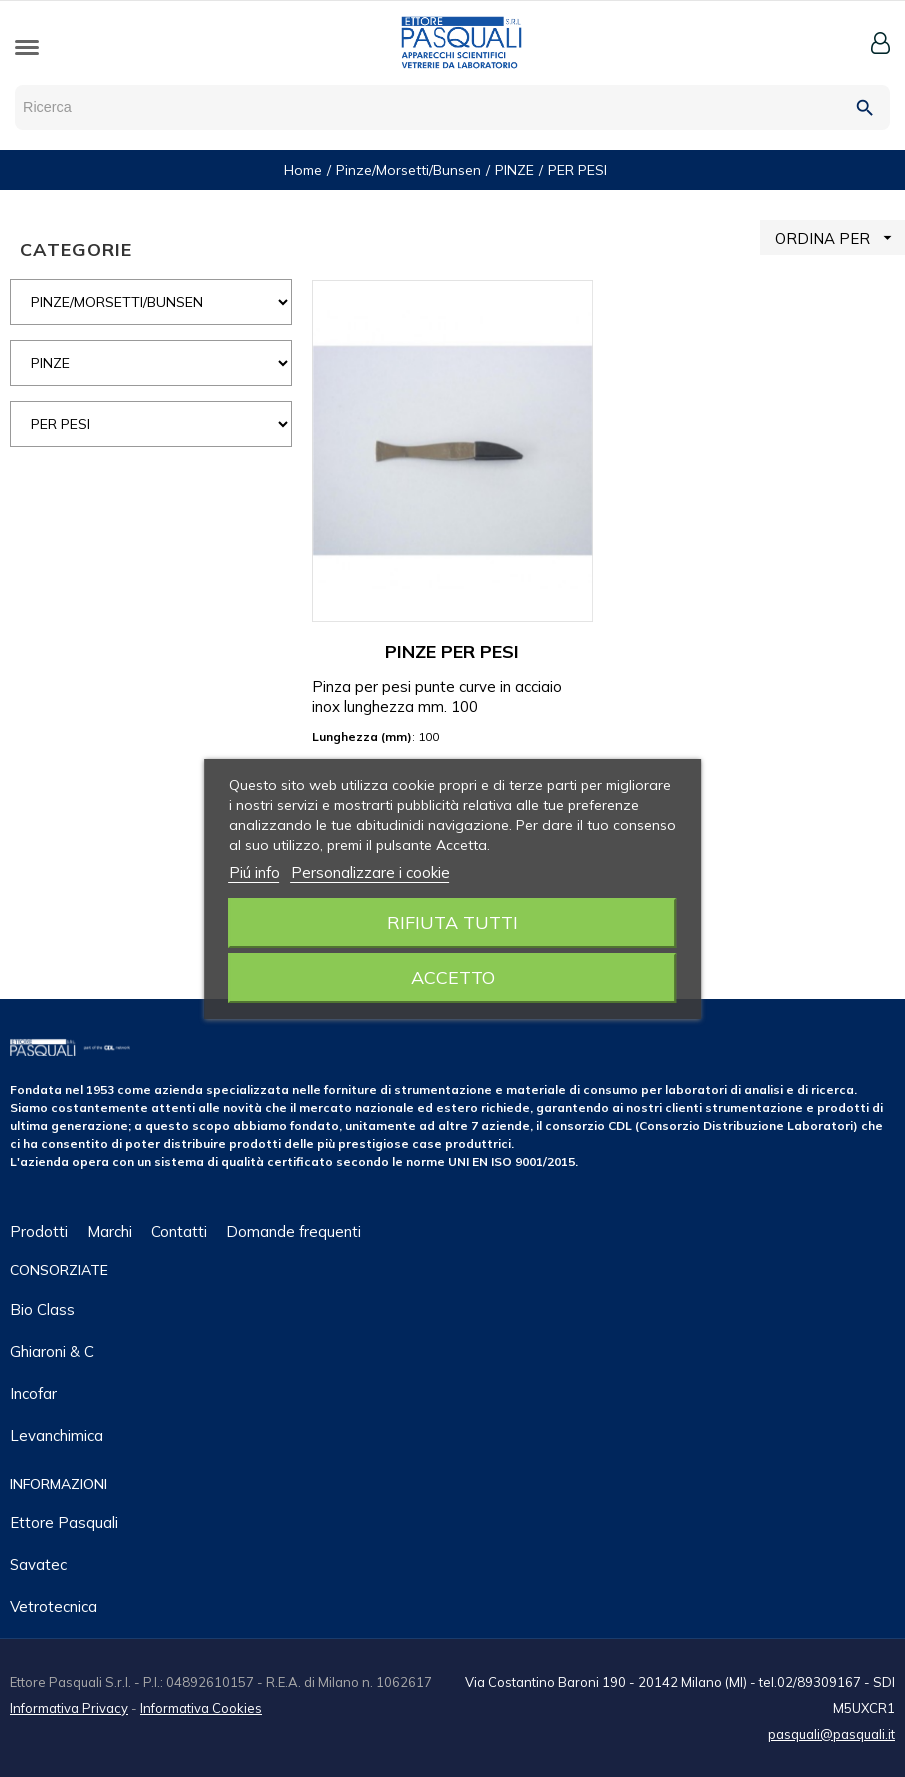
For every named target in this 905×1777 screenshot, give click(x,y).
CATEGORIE (76, 249)
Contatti (179, 1231)
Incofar (33, 1393)
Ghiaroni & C (52, 1351)
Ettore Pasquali (64, 1522)
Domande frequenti (293, 1231)
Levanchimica (56, 1435)
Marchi (109, 1231)
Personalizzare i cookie (370, 872)
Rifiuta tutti (452, 922)
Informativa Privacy (69, 1708)
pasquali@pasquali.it (831, 1734)
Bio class (42, 1309)
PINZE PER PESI (452, 651)
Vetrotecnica (53, 1606)
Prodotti (39, 1231)
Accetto (453, 977)
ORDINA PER (840, 237)
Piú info (254, 872)
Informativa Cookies (201, 1708)
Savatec (38, 1564)
